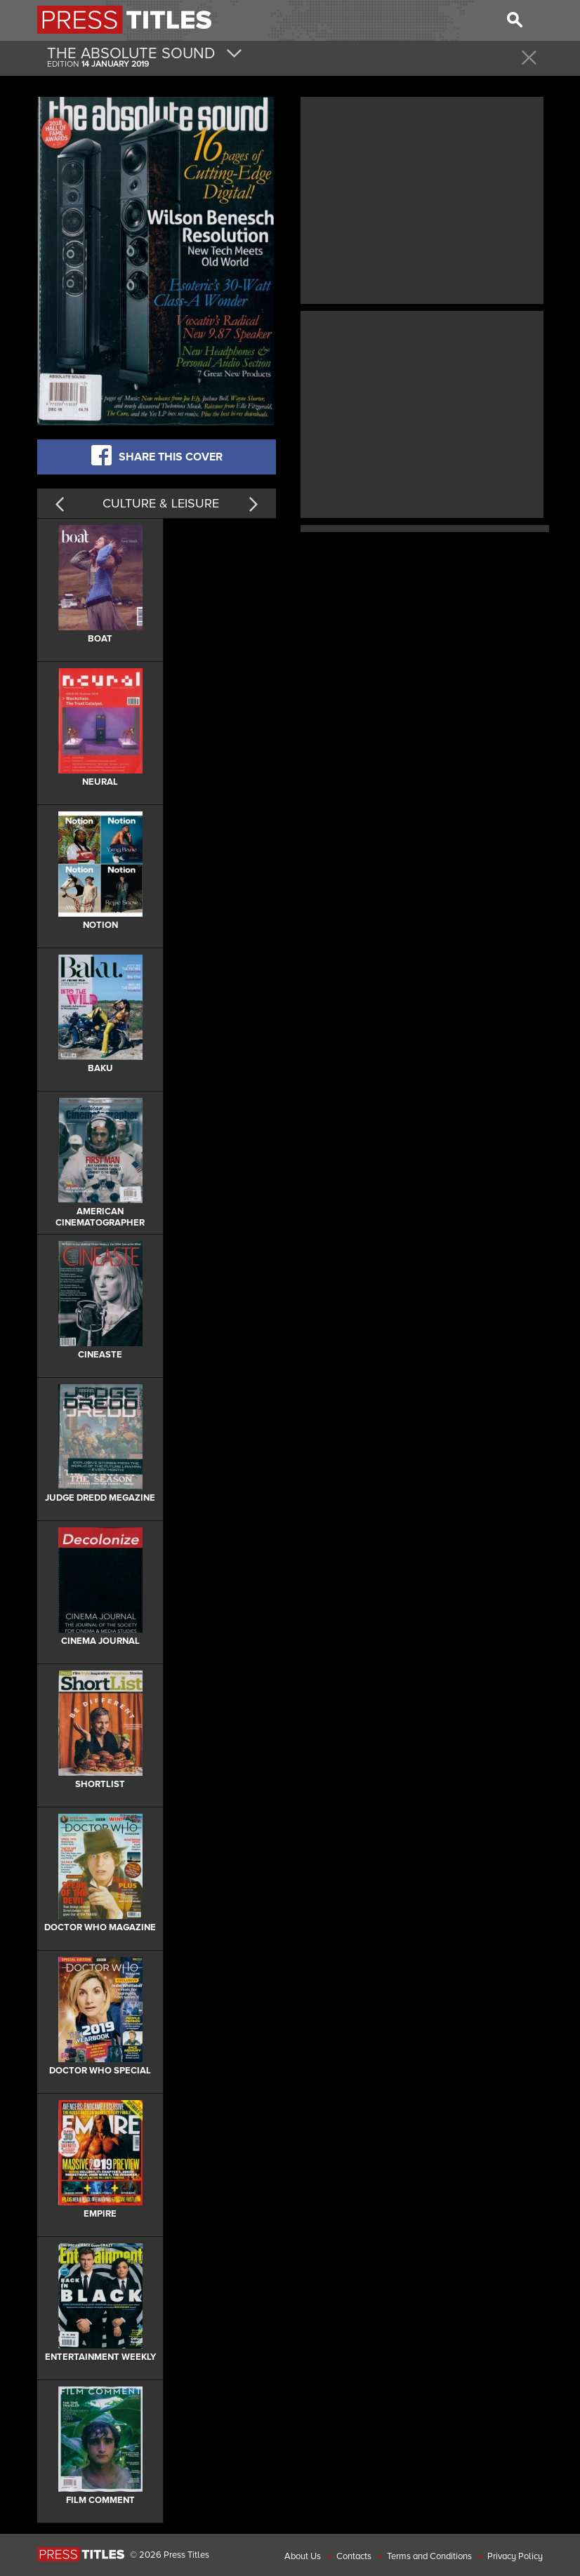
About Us (302, 2556)
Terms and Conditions (429, 2556)
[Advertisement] (422, 198)
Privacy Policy (515, 2556)
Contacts (353, 2556)
